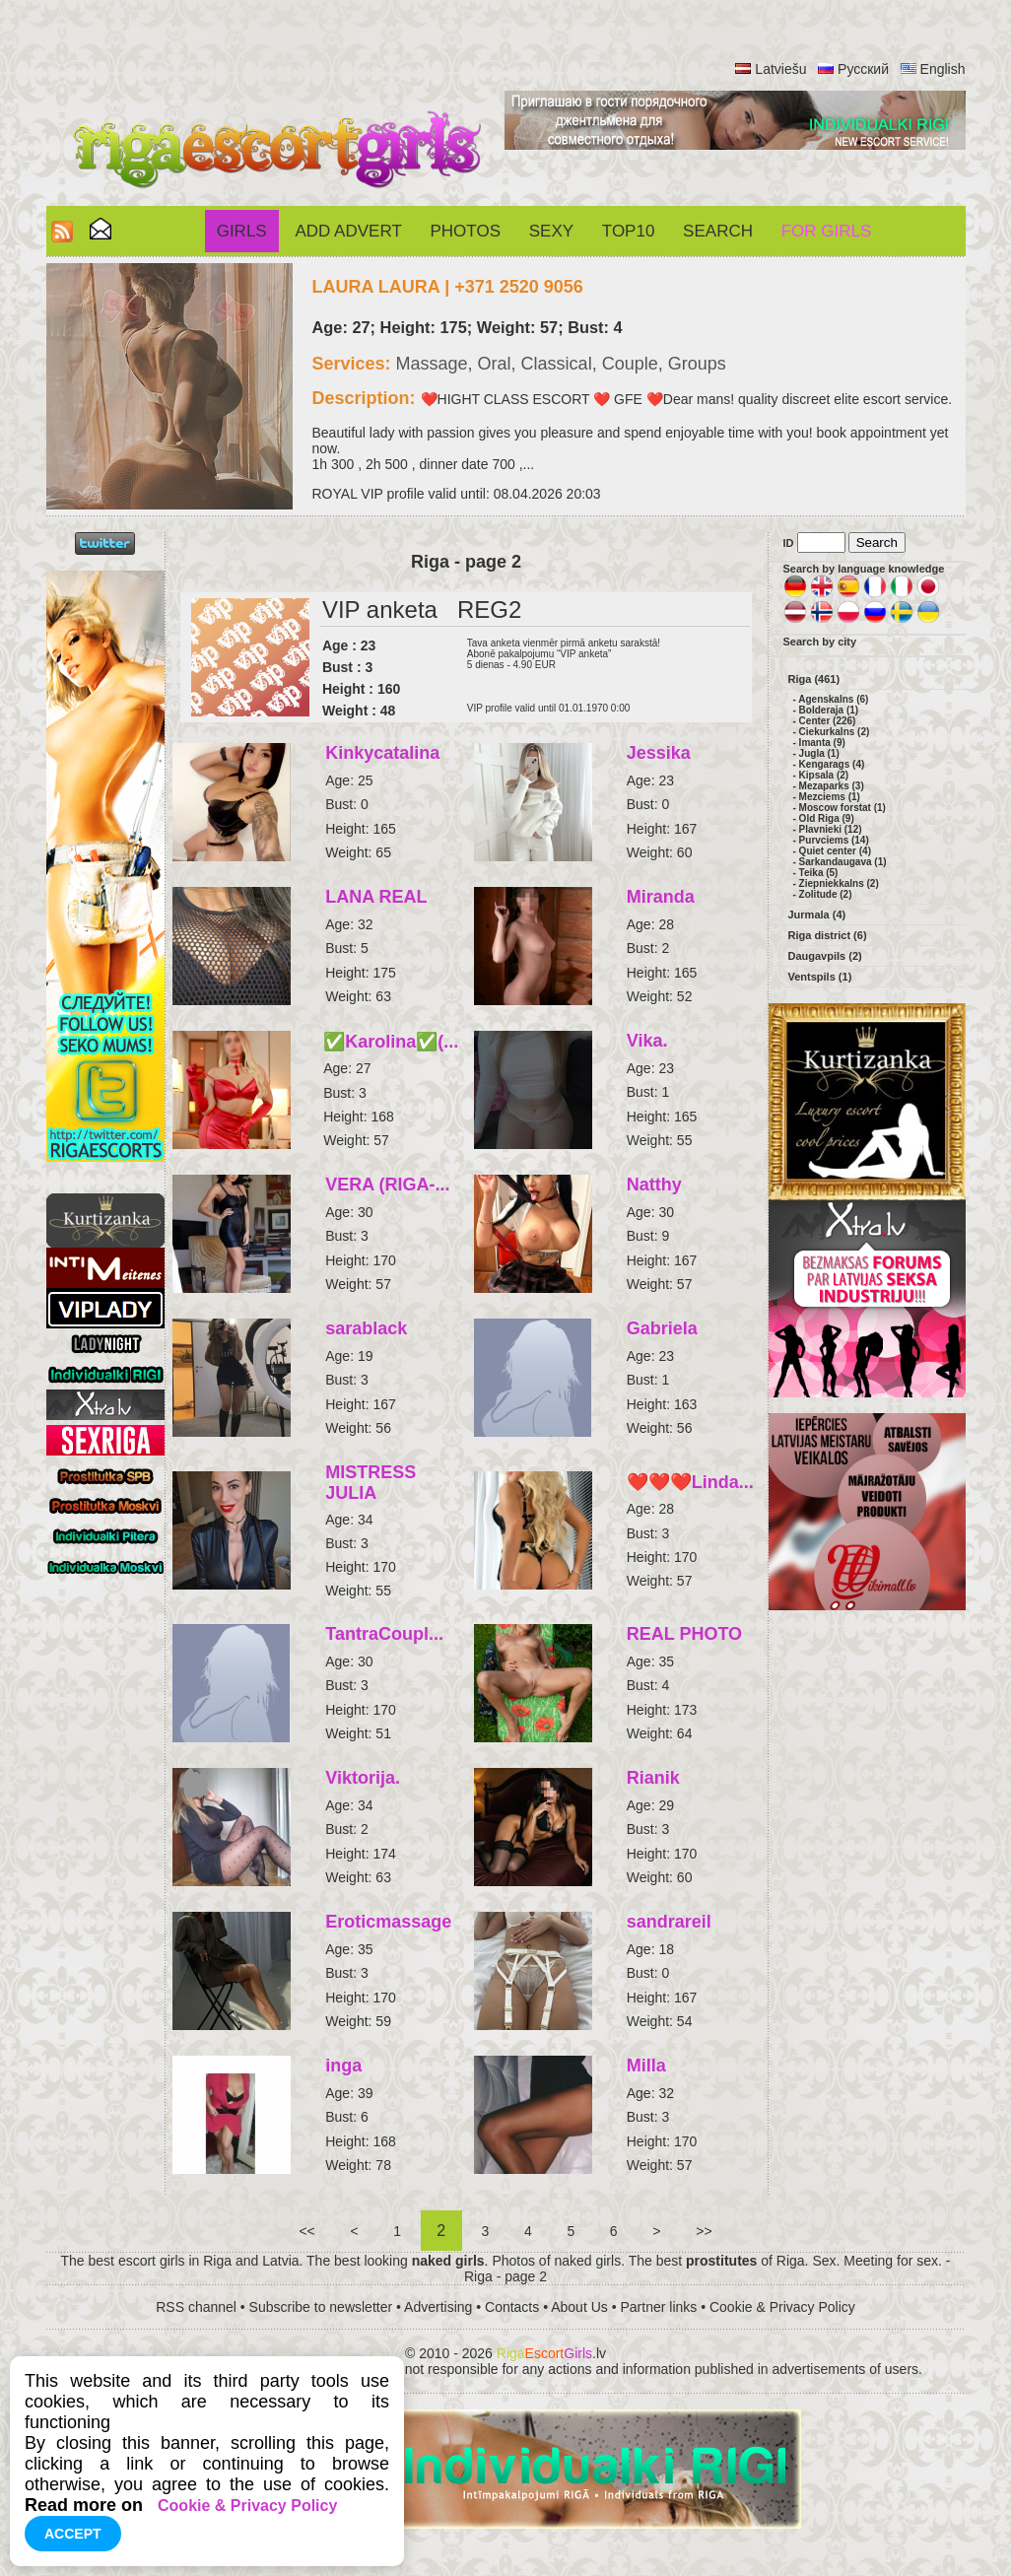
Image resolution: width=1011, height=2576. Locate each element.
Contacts (512, 2307)
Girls (242, 231)
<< (307, 2231)
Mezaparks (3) (831, 785)
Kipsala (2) (824, 775)
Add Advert (348, 231)
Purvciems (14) (834, 840)
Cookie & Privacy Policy (782, 2307)
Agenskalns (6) (833, 699)
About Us (579, 2307)
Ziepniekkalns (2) (839, 883)
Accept (72, 2534)
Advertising (438, 2307)
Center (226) (827, 720)
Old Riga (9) (826, 818)
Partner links (658, 2307)
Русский (863, 69)
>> (703, 2231)
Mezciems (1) (829, 796)
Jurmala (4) (817, 914)
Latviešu (780, 69)
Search (718, 231)
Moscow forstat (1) (842, 807)
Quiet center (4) (835, 851)
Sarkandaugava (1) (843, 861)
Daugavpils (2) (825, 956)
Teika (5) (819, 872)
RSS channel (196, 2307)
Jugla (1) (819, 753)
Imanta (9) (822, 742)
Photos (466, 231)
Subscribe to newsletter (321, 2307)
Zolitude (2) (825, 894)
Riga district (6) (827, 935)
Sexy (551, 231)
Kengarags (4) (832, 764)
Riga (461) (814, 679)
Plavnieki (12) (830, 829)
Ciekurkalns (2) (834, 731)
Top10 (628, 231)
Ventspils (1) (820, 977)
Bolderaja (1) (829, 710)
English (943, 69)
